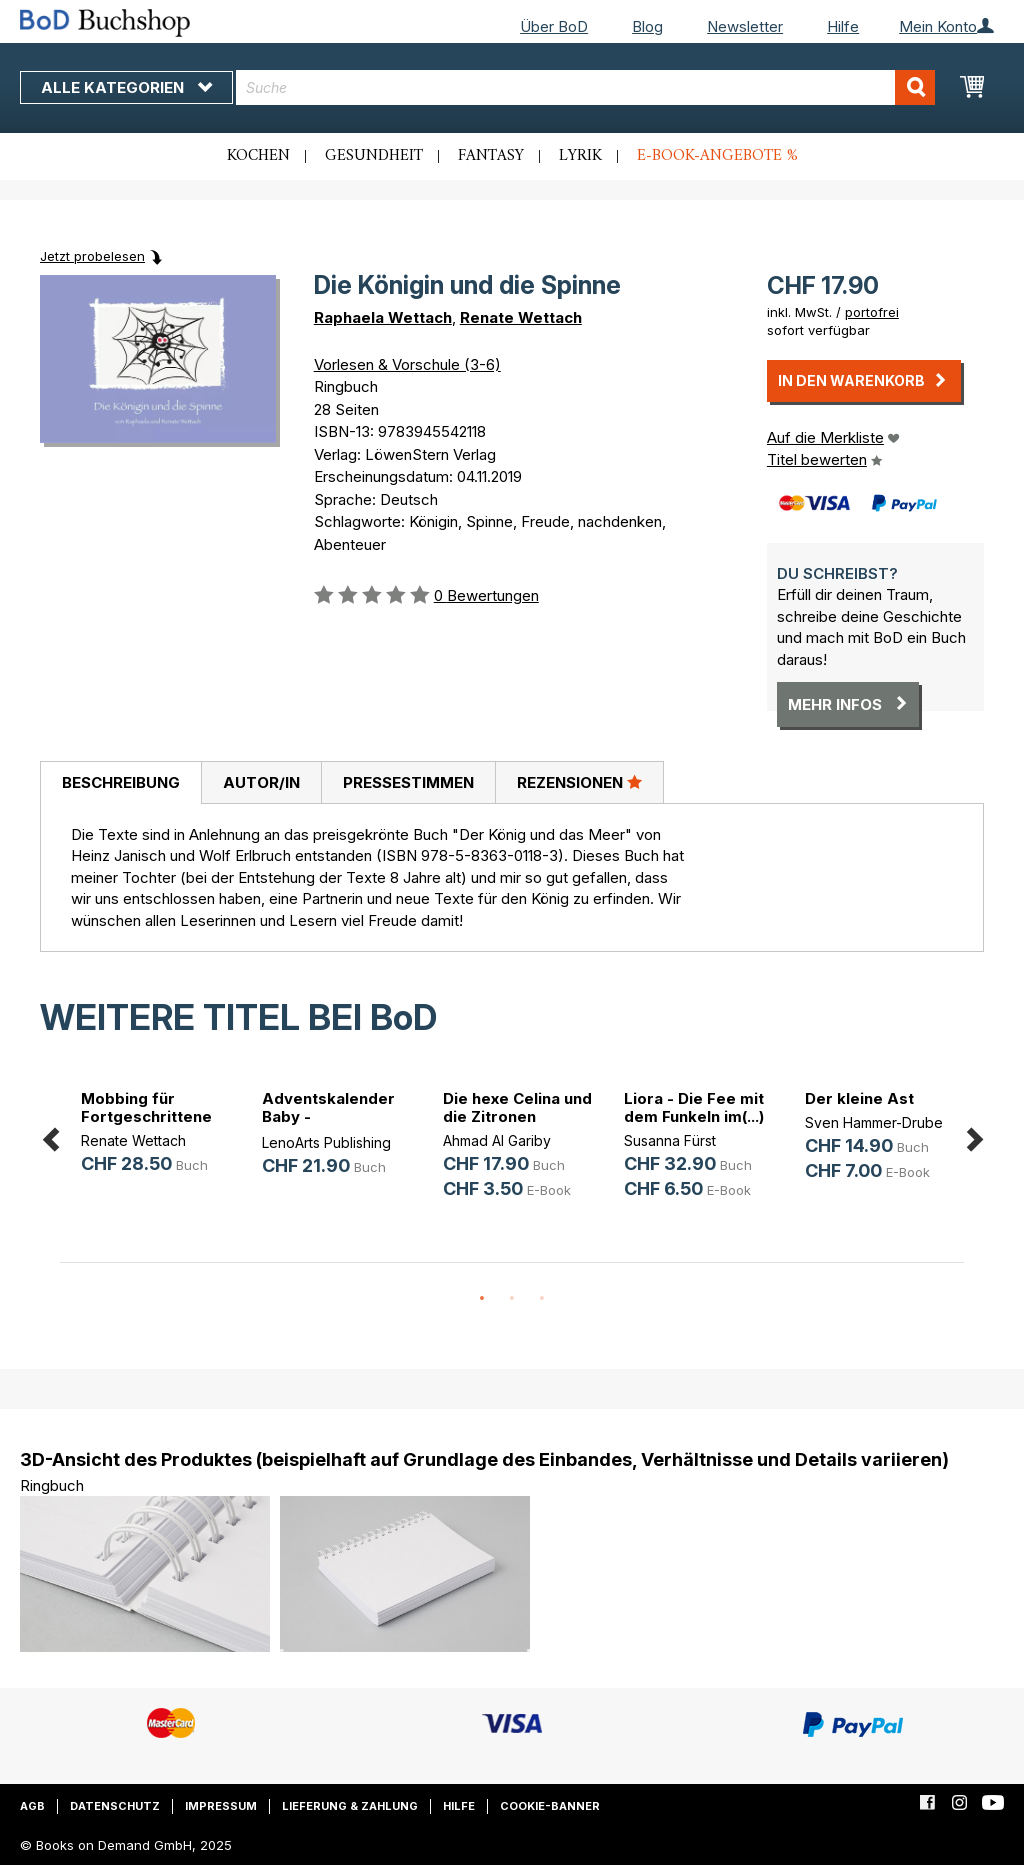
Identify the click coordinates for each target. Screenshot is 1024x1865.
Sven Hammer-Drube (874, 1122)
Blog (647, 26)
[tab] (120, 783)
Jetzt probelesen (92, 256)
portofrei (872, 312)
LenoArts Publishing (326, 1142)
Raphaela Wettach (383, 317)
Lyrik (580, 156)
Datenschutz (115, 1806)
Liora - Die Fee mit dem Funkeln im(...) (694, 1107)
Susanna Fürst (670, 1140)
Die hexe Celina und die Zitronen (517, 1107)
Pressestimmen (408, 782)
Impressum (221, 1806)
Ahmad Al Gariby (497, 1140)
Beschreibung (121, 782)
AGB (32, 1806)
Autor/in (261, 782)
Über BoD (554, 26)
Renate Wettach (521, 317)
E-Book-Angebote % (717, 156)
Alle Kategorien (126, 87)
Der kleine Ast (859, 1098)
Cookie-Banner (550, 1806)
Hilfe (843, 26)
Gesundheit (374, 156)
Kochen (258, 156)
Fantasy (491, 156)
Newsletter (745, 26)
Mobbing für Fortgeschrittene (146, 1107)
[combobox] (585, 87)
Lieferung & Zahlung (350, 1806)
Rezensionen (579, 782)
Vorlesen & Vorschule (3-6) (407, 364)
